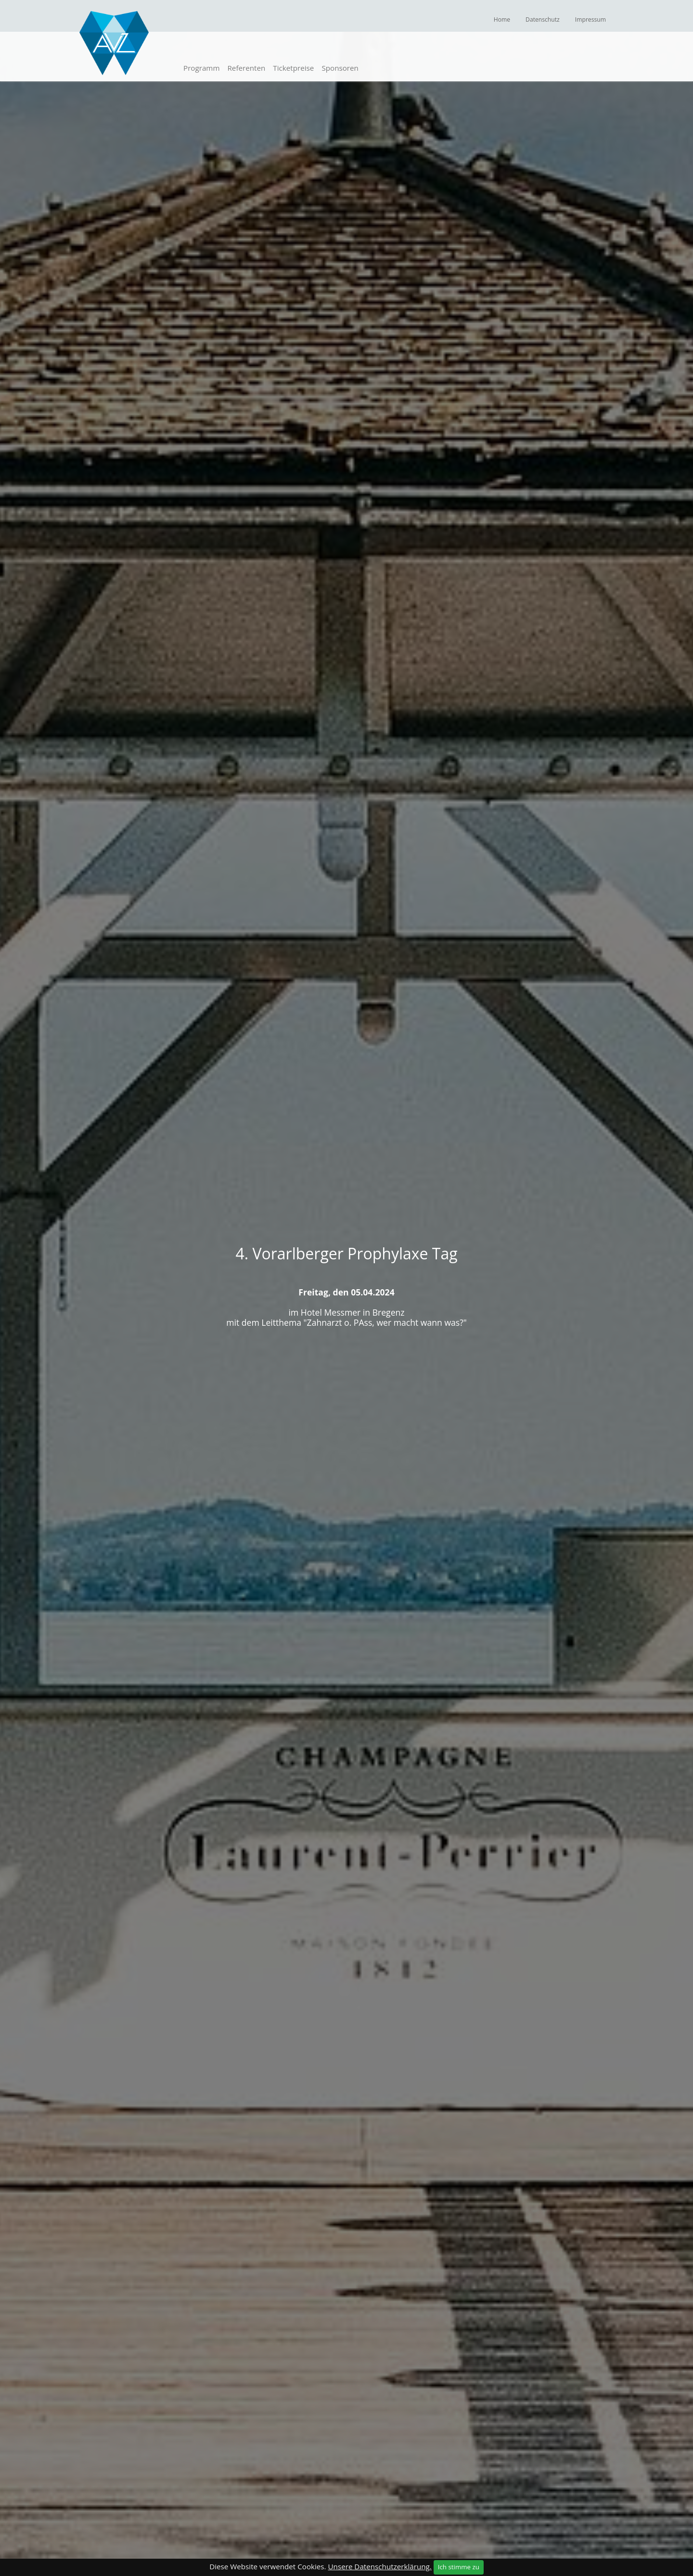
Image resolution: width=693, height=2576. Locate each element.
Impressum (590, 19)
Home (502, 19)
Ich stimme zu (458, 2567)
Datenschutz (543, 19)
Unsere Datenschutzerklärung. (380, 2566)
